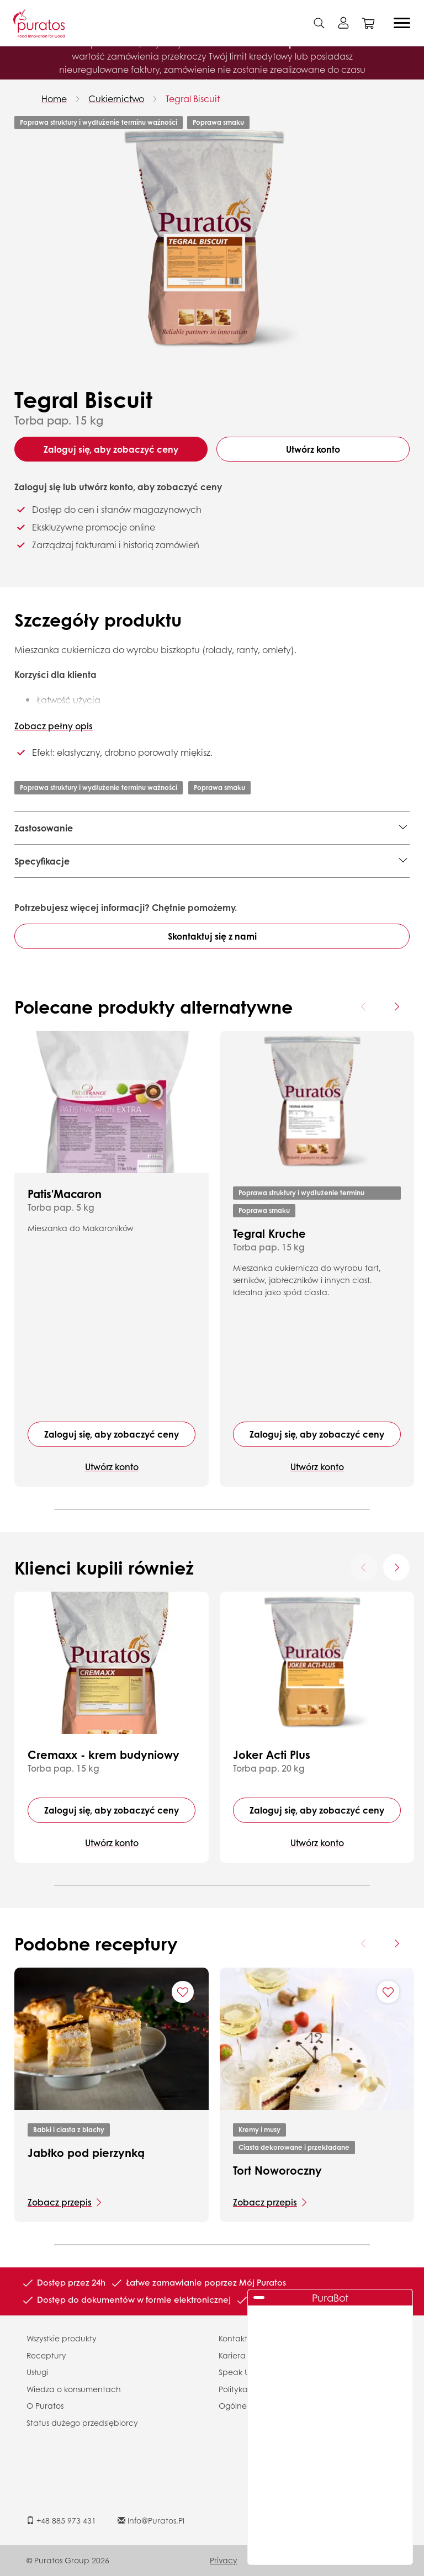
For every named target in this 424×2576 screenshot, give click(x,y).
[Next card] (396, 1006)
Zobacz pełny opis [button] (53, 725)
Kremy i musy (259, 2129)
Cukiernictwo (116, 98)
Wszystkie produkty (61, 2338)
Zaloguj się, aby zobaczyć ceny (111, 449)
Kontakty (235, 2338)
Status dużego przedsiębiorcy (82, 2422)
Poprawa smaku (218, 122)
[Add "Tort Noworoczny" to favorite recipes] (388, 1992)
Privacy (223, 2560)
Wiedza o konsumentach (73, 2388)
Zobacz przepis (60, 2202)
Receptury (46, 2355)
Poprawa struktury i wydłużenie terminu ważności (98, 122)
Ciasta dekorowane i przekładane (294, 2147)
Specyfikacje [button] (42, 861)
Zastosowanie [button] (43, 827)
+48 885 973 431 (61, 2520)
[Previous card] (364, 1006)
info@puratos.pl (151, 2520)
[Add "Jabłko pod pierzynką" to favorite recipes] (183, 1992)
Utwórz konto (313, 449)
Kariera (232, 2355)
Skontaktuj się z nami (212, 936)
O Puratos (44, 2405)
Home (54, 98)
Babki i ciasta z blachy (68, 2129)
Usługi (37, 2371)
